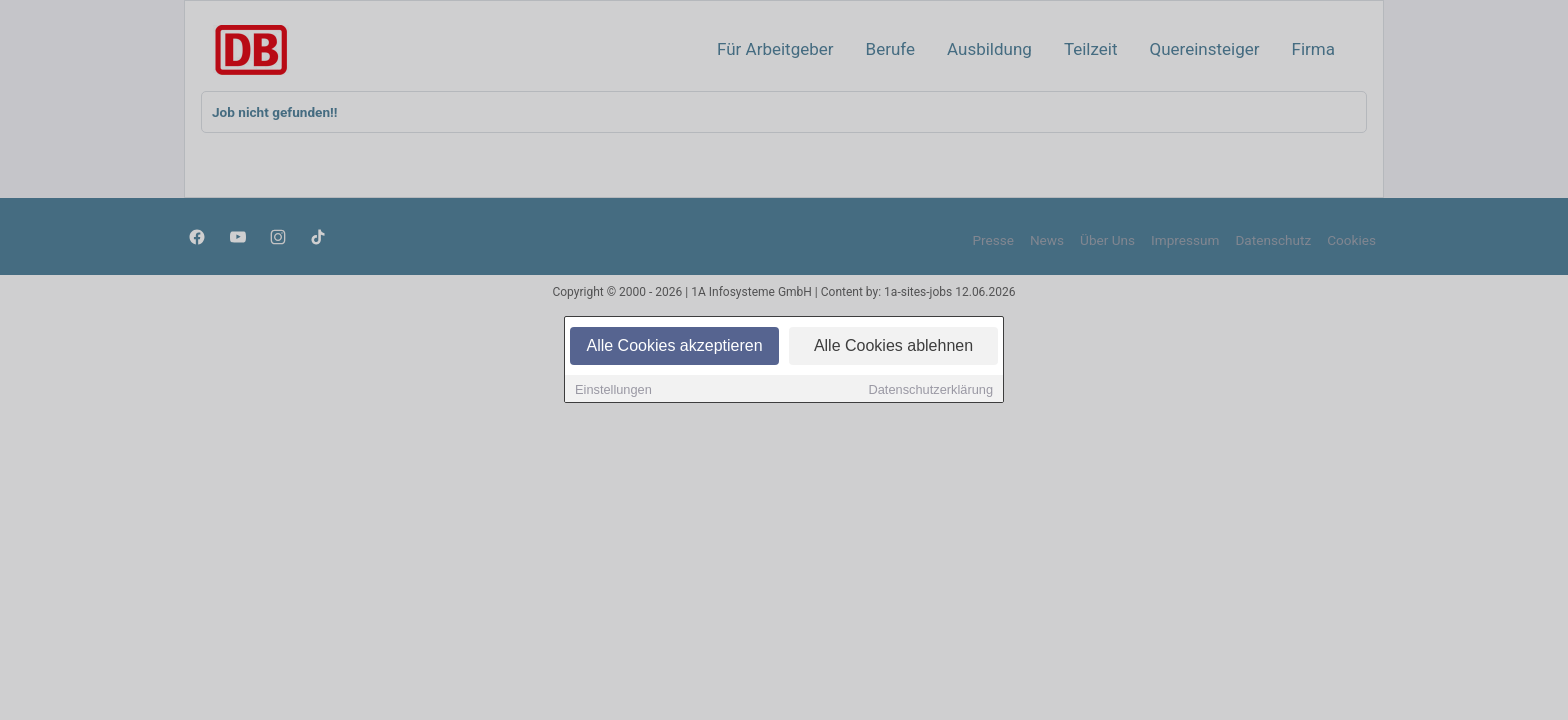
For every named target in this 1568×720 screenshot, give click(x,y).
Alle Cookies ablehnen (893, 345)
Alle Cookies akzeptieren (674, 345)
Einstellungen (613, 389)
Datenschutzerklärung (931, 389)
